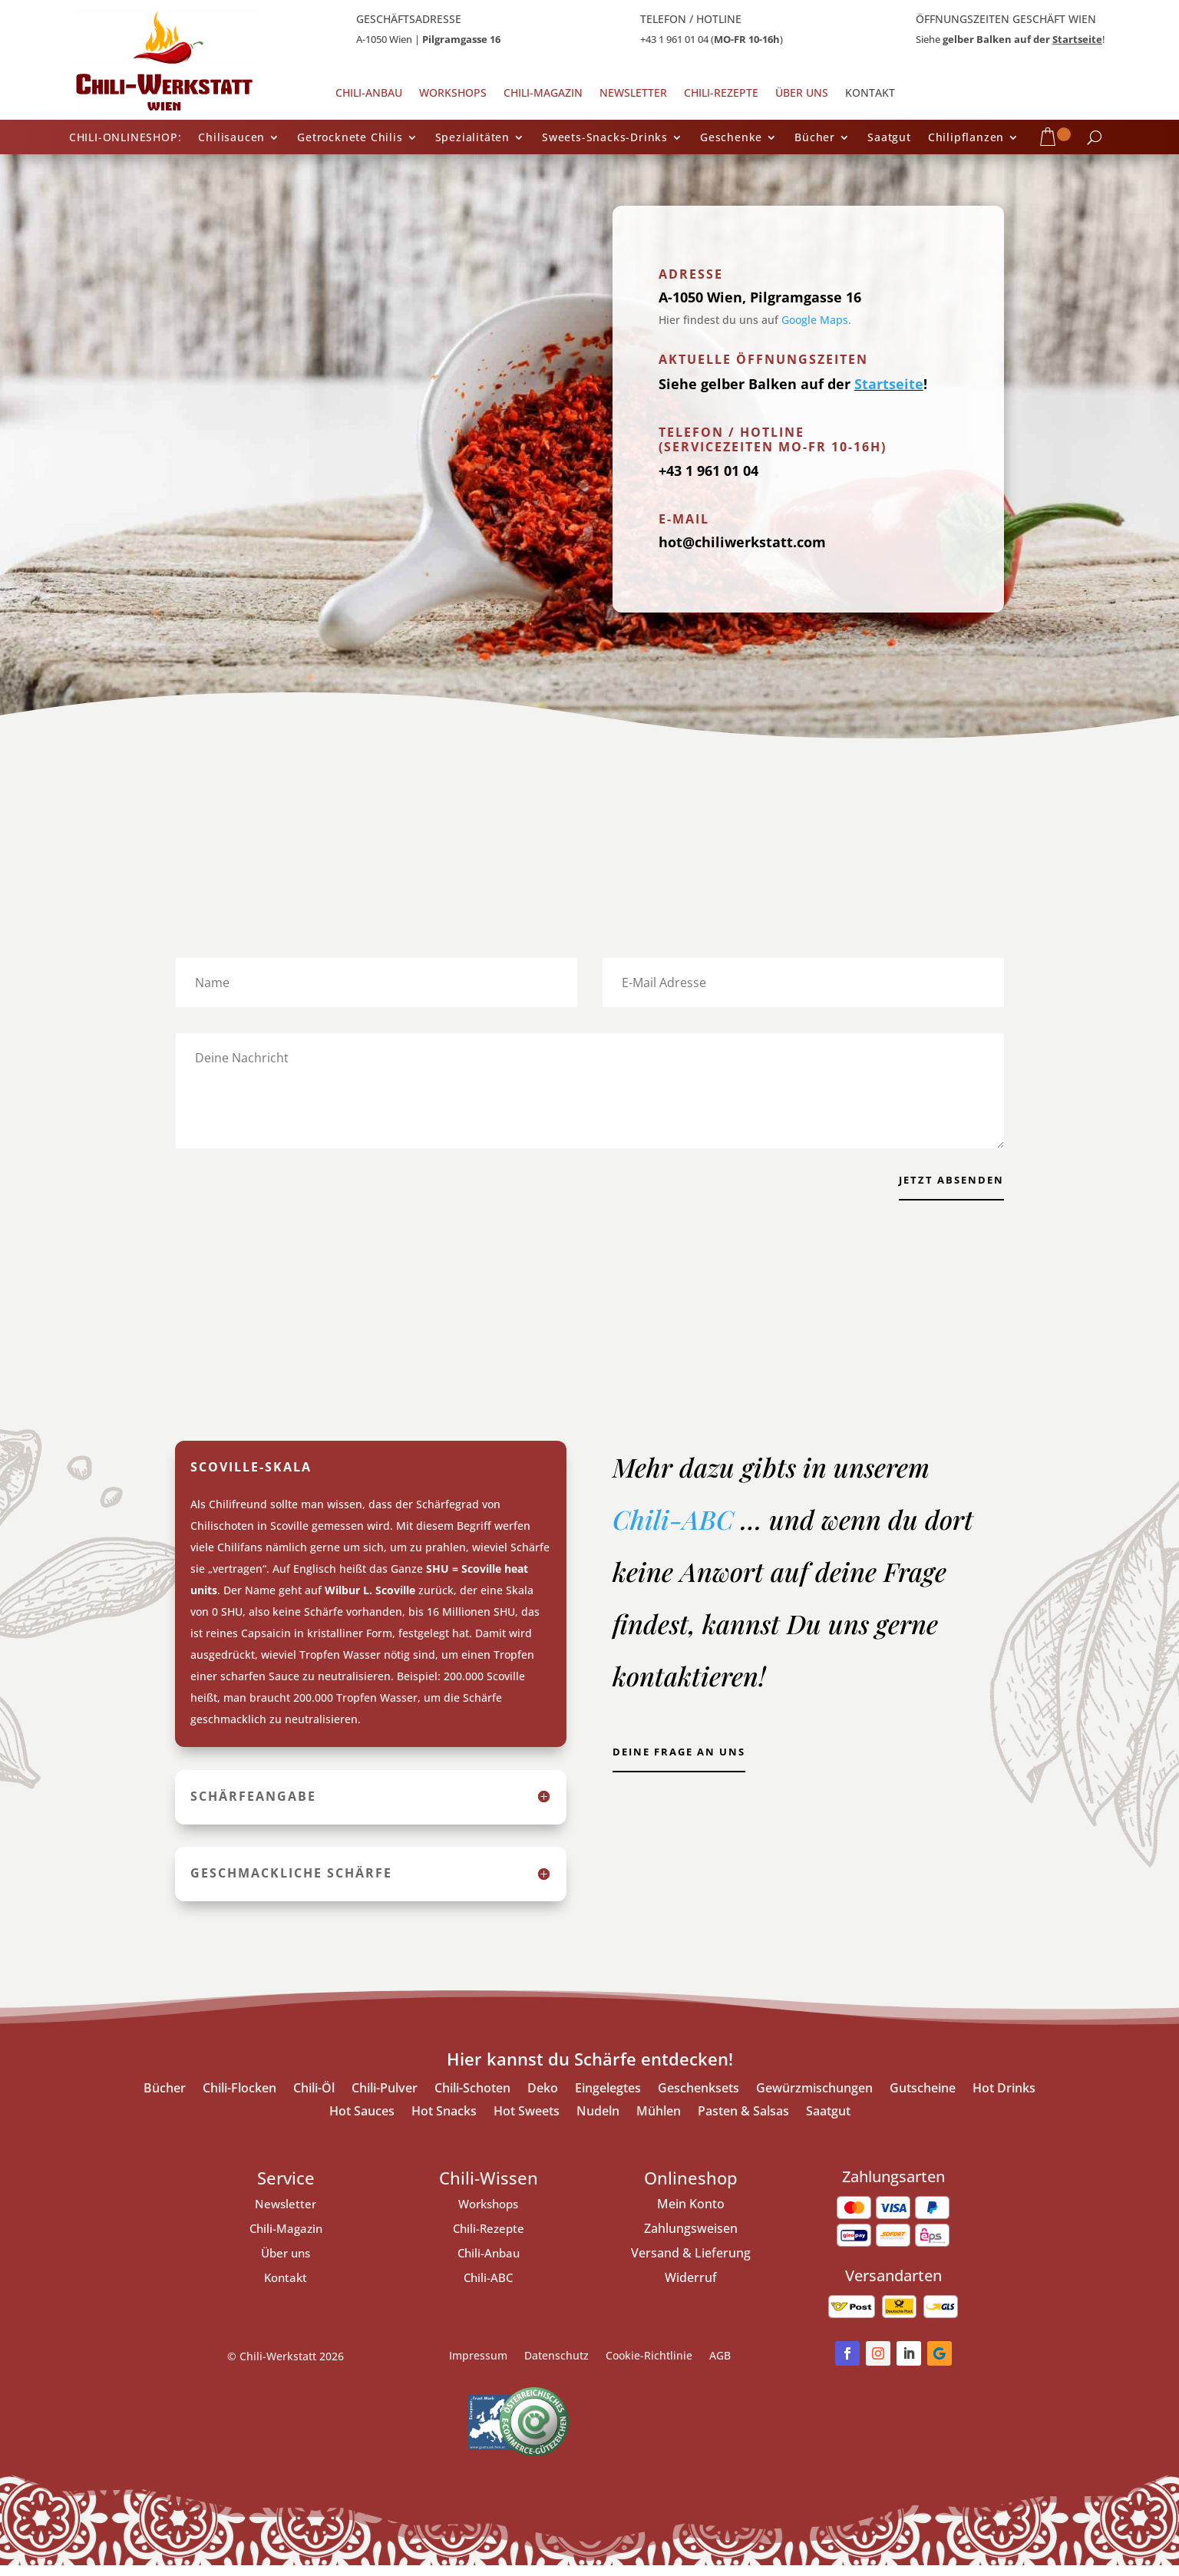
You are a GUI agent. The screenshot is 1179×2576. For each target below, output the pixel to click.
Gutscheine (923, 2100)
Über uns (801, 94)
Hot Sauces (362, 2123)
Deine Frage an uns (692, 1767)
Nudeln (597, 2123)
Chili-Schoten (472, 2100)
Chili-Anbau (368, 94)
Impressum (478, 2367)
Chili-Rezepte (721, 94)
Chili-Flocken (239, 2100)
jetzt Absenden (942, 1184)
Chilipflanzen (966, 138)
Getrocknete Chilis (349, 138)
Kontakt (870, 94)
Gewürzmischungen (814, 2100)
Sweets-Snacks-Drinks (605, 138)
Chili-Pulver (385, 2100)
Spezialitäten (472, 138)
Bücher (814, 138)
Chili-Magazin (543, 94)
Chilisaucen (231, 138)
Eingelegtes (608, 2100)
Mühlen (658, 2123)
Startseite (1077, 39)
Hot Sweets (527, 2123)
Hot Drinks (1004, 2100)
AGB (720, 2367)
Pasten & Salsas (743, 2123)
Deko (542, 2100)
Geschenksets (698, 2100)
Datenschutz (556, 2367)
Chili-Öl (314, 2100)
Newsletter (633, 94)
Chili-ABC (677, 1529)
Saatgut (889, 138)
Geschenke (731, 138)
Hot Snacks (444, 2123)
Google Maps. (816, 319)
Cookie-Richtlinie (649, 2367)
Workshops (453, 94)
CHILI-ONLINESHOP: (125, 138)
